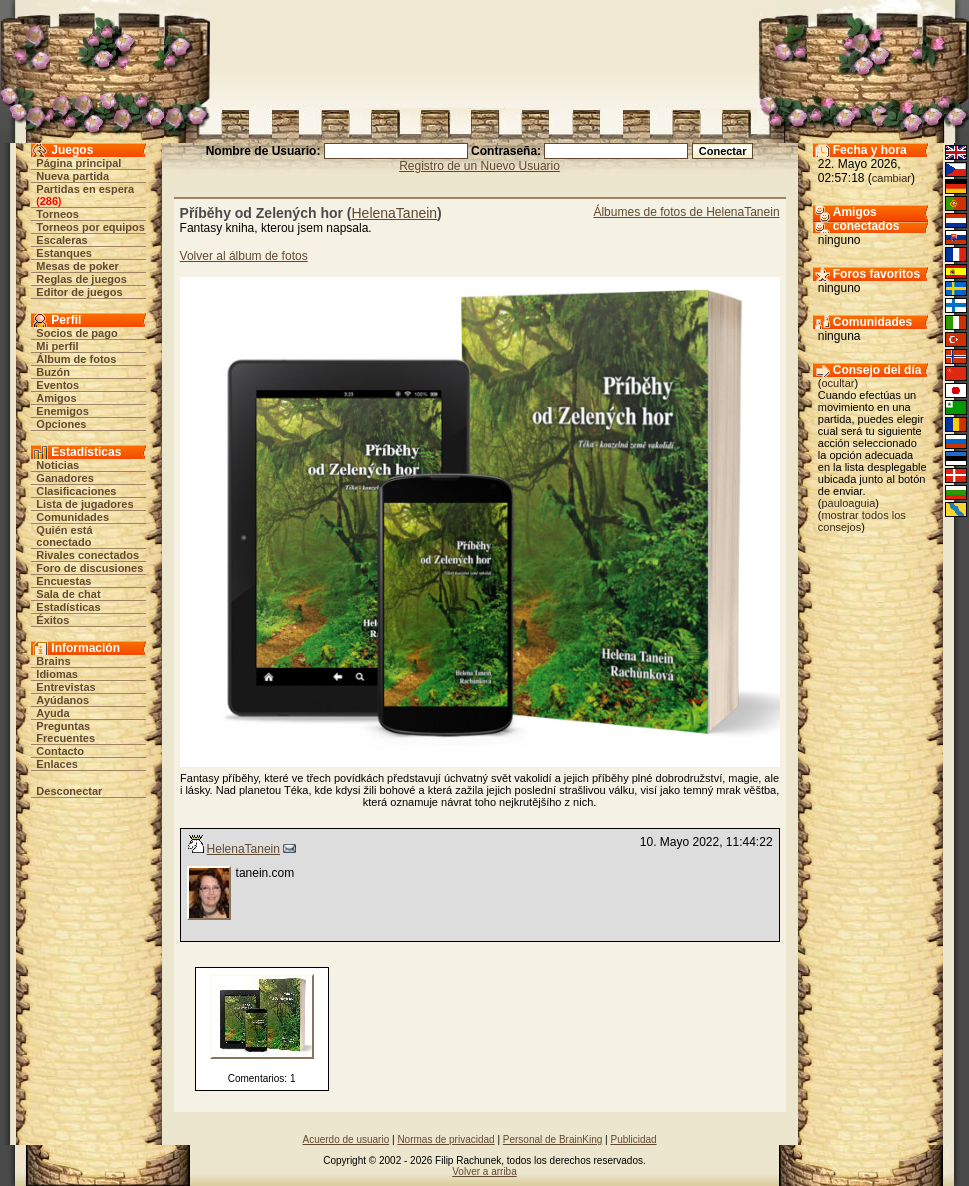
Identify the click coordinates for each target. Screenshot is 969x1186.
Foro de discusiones (89, 568)
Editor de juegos (79, 292)
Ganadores (64, 478)
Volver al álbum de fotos (244, 256)
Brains (53, 661)
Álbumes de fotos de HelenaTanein (686, 212)
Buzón (53, 372)
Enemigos (62, 411)
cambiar (891, 178)
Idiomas (57, 674)
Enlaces (57, 764)
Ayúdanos (62, 700)
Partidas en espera (85, 189)
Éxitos (52, 620)
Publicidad (633, 1139)
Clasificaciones (76, 491)
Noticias (57, 465)
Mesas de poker (77, 266)
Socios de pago (76, 333)
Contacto (60, 751)
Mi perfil (57, 346)
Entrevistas (65, 687)
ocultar (837, 383)
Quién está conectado (64, 536)
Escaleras (61, 240)
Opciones (61, 424)
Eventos (57, 385)
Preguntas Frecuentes (65, 732)
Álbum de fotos (76, 359)
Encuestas (63, 581)
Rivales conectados (87, 555)
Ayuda (52, 713)
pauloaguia (848, 503)
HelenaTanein (394, 213)
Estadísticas (68, 607)
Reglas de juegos (81, 279)
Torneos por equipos (90, 227)
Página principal (78, 163)
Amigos (56, 398)
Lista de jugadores (84, 504)
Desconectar (69, 791)
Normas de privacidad (445, 1139)
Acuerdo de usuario (345, 1139)
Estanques (64, 253)
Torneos (57, 214)
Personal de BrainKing (553, 1139)
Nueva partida (72, 176)
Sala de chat (68, 594)
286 (49, 201)
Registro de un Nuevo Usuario (479, 166)
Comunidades (72, 517)
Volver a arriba (484, 1171)
